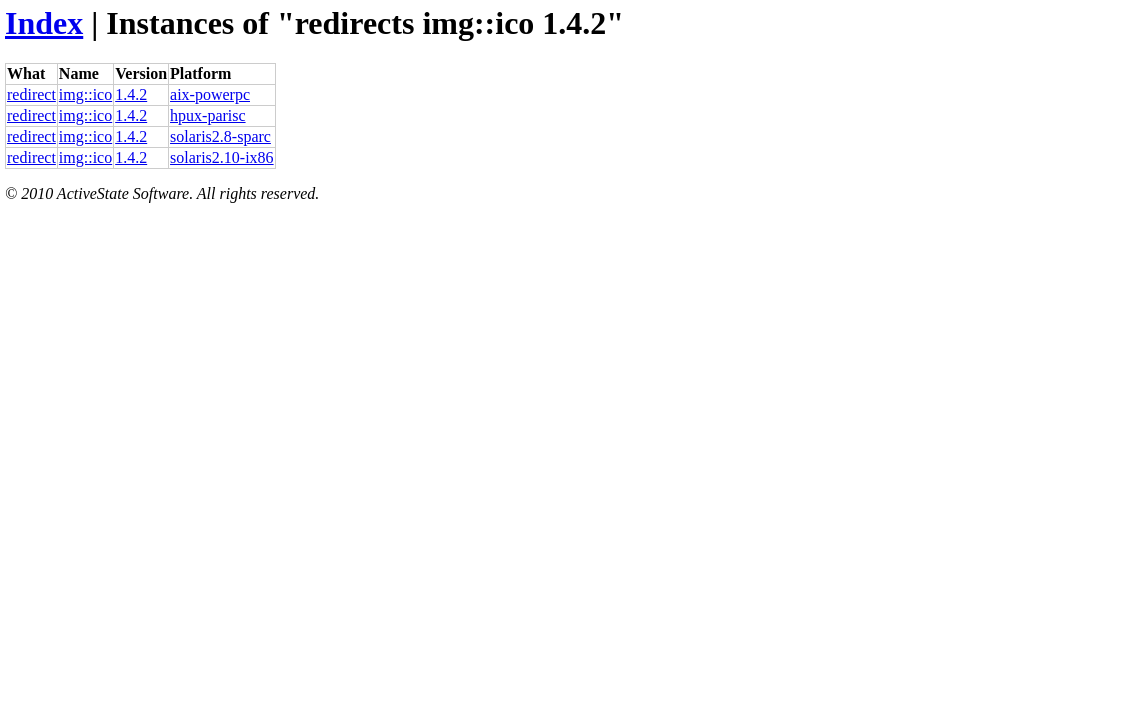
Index (44, 23)
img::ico (85, 94)
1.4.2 (131, 94)
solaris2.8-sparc (220, 136)
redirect (31, 94)
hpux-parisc (208, 115)
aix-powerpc (210, 94)
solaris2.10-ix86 (222, 157)
